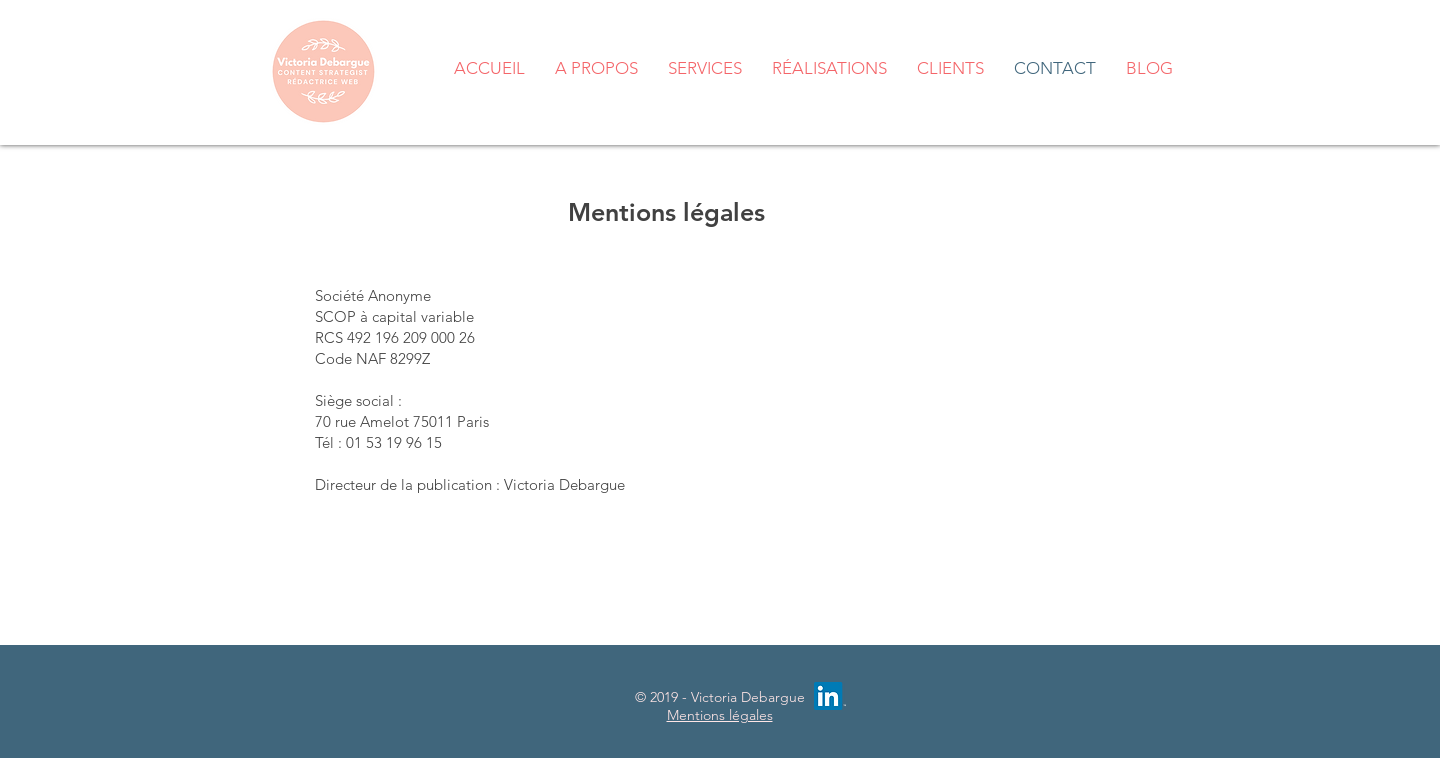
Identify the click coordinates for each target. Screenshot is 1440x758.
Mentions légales (720, 715)
